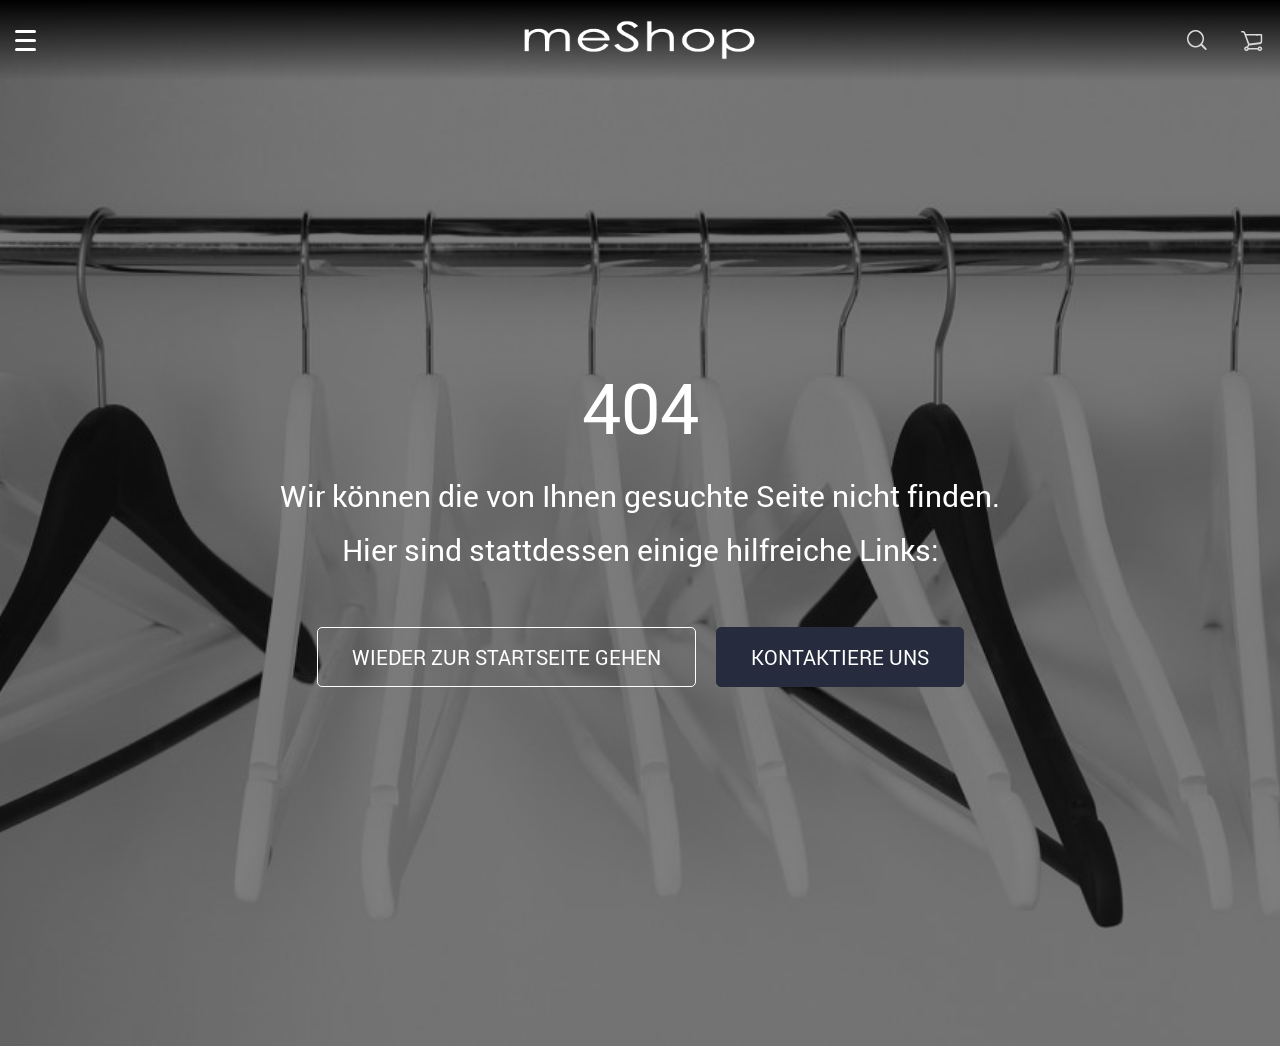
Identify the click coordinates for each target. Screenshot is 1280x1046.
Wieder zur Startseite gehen (506, 657)
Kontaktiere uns (840, 657)
